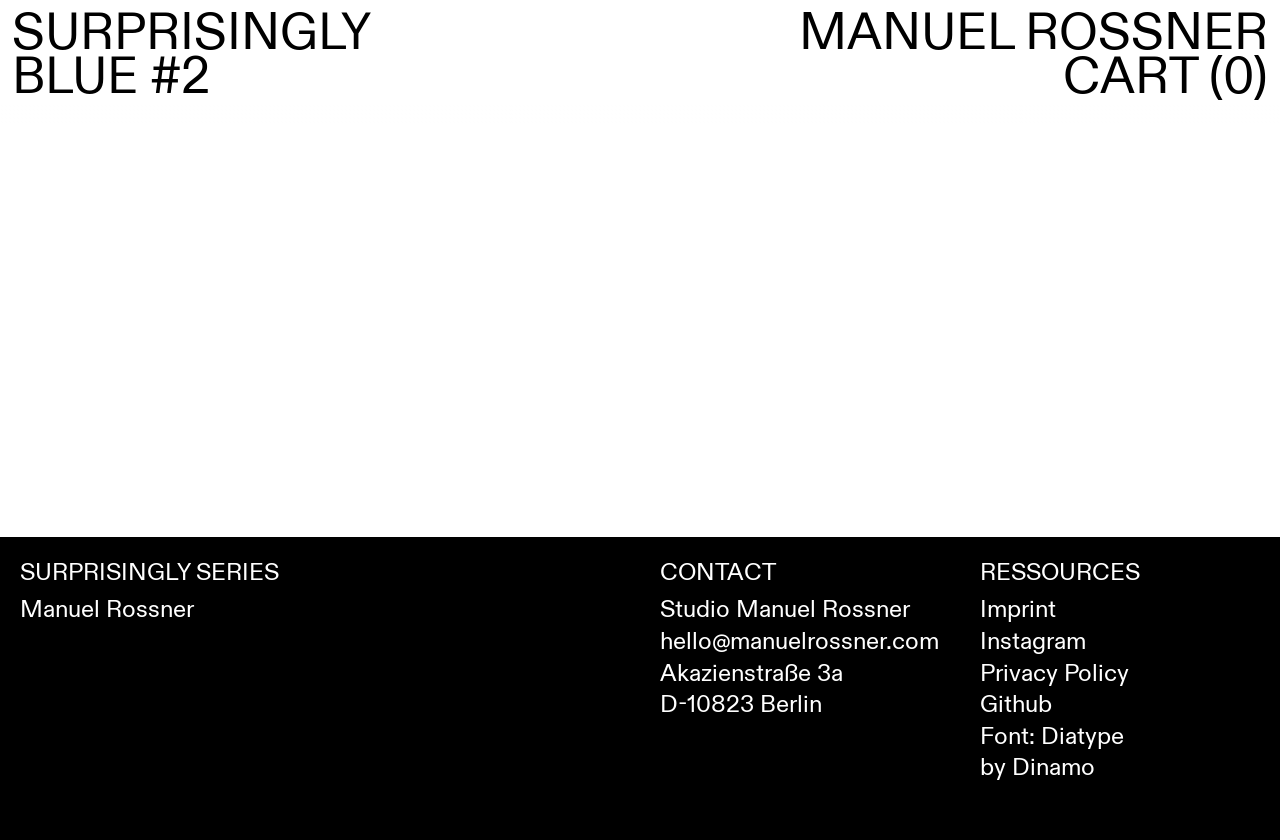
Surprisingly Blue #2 (191, 55)
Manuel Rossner (1033, 33)
